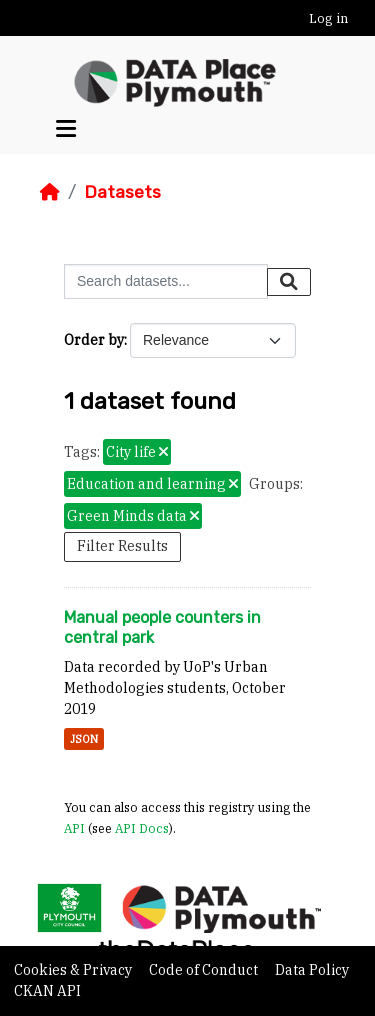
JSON (84, 739)
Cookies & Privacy (74, 970)
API (74, 828)
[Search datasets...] (166, 281)
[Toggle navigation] (66, 129)
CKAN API (47, 991)
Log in (328, 18)
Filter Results (122, 546)
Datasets (122, 192)
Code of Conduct (205, 970)
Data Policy (312, 970)
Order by (94, 340)
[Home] (50, 192)
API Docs (142, 828)
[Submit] (289, 282)
